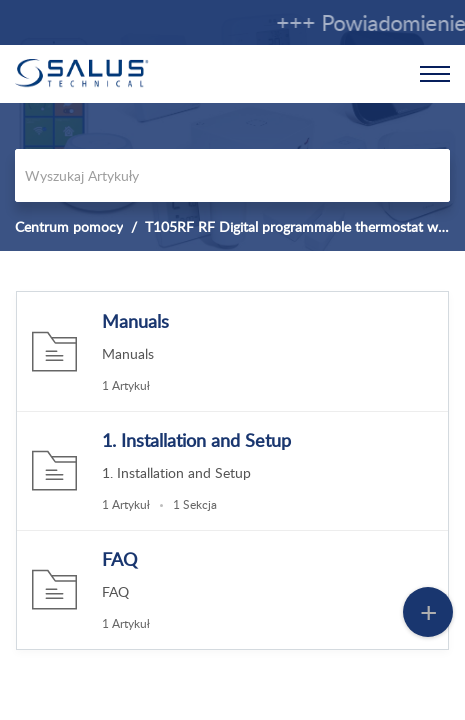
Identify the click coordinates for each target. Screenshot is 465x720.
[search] (232, 175)
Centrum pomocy (69, 226)
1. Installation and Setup (196, 440)
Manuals (135, 321)
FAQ (119, 559)
